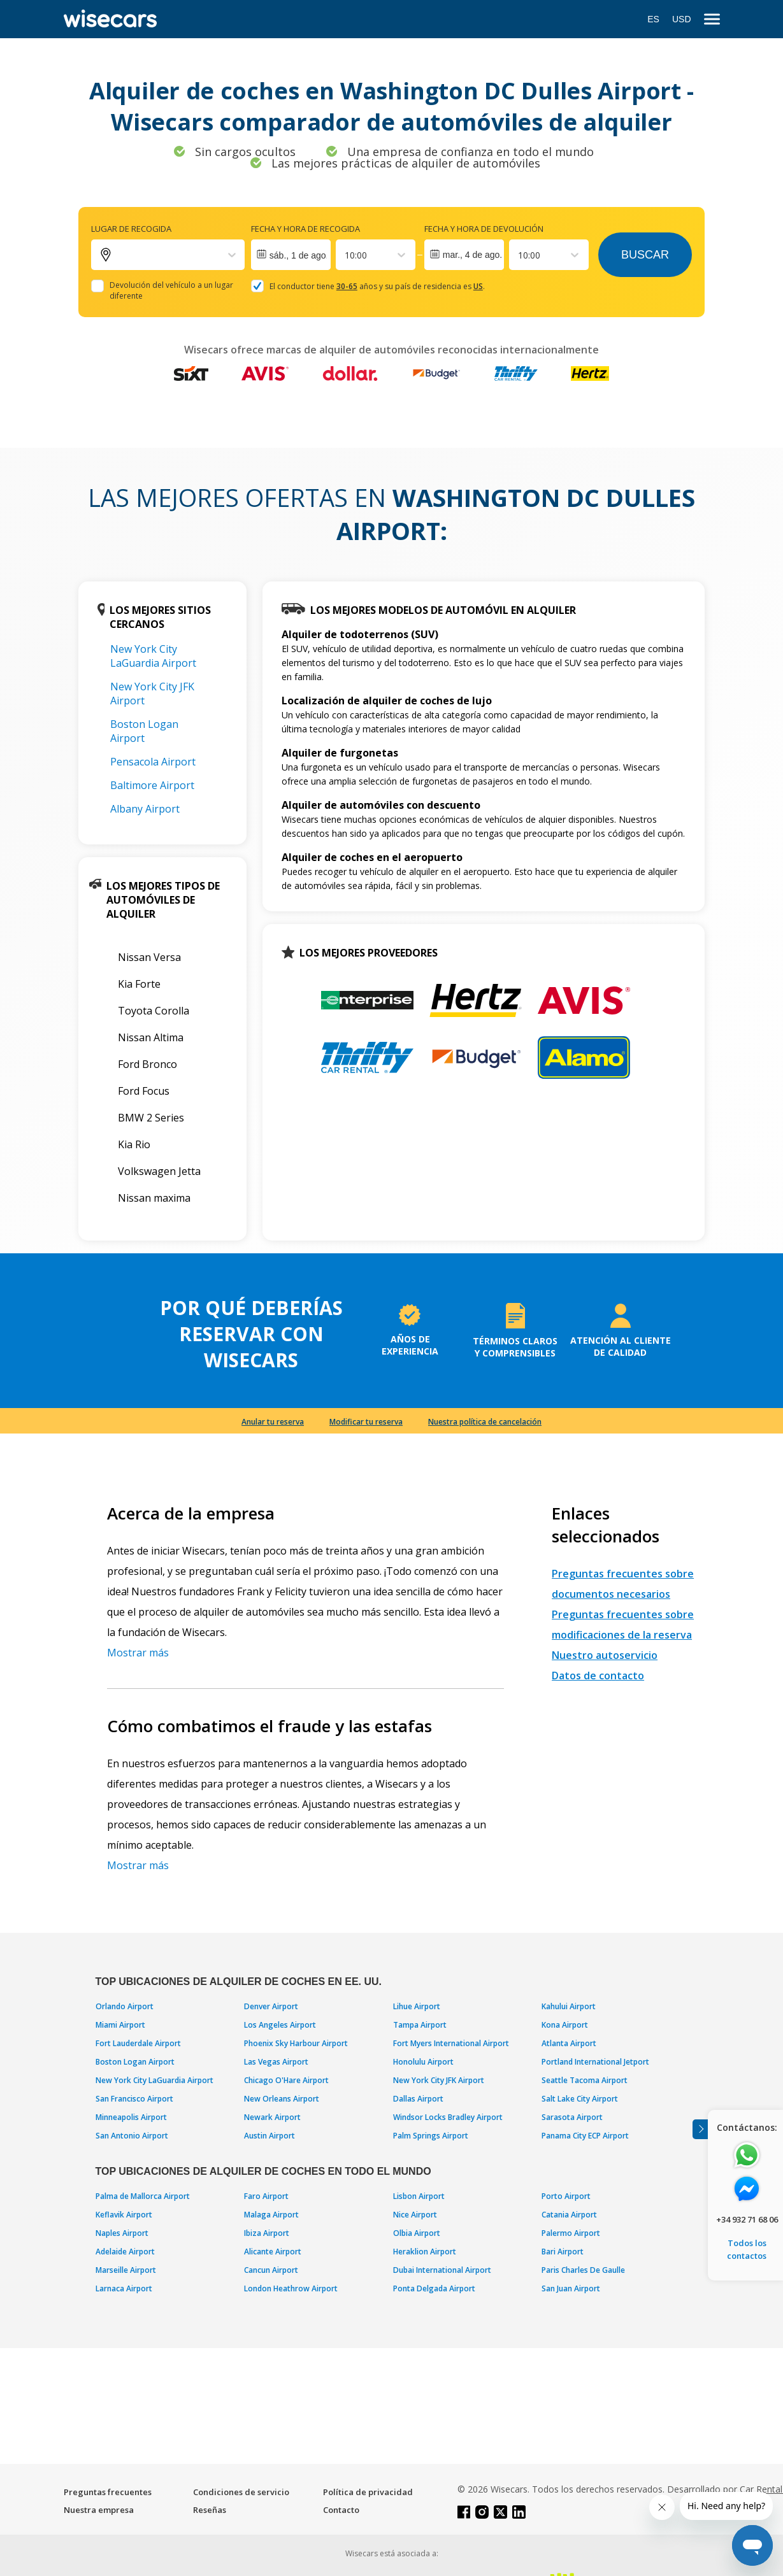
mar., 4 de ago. (472, 255)
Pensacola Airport (153, 762)
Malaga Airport (271, 2214)
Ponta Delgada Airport (434, 2288)
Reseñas (209, 2510)
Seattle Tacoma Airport (585, 2080)
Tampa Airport (420, 2024)
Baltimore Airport (152, 785)
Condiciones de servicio (241, 2492)
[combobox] (346, 255)
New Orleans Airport (281, 2098)
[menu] (712, 19)
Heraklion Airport (424, 2251)
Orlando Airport (125, 2006)
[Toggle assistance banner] (700, 2129)
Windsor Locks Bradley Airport (448, 2117)
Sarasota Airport (572, 2117)
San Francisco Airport (134, 2098)
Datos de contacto (598, 1676)
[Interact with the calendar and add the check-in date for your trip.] (291, 254)
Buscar (645, 254)
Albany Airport (145, 809)
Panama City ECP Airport (585, 2135)
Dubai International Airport (442, 2270)
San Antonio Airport (132, 2135)
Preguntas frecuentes (108, 2492)
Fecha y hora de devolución (483, 228)
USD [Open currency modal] (681, 19)
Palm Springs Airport (430, 2135)
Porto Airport (566, 2196)
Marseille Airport (126, 2270)
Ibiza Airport (266, 2233)
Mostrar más (138, 1653)
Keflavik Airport (124, 2214)
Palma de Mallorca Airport (143, 2196)
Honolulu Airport (423, 2061)
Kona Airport (565, 2024)
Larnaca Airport (124, 2288)
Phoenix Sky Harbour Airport (296, 2043)
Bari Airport (563, 2251)
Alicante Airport (272, 2251)
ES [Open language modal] (653, 19)
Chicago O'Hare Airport (286, 2080)
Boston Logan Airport (144, 731)
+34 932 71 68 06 (747, 2219)
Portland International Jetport (595, 2061)
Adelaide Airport (125, 2251)
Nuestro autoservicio (604, 1655)
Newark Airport (272, 2117)
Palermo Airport (571, 2233)
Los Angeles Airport (280, 2024)
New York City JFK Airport (438, 2080)
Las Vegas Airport (276, 2061)
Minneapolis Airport (131, 2117)
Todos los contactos (746, 2249)
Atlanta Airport (569, 2043)
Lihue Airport (416, 2006)
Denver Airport (271, 2006)
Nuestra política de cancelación (485, 1421)
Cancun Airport (271, 2270)
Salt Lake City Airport (580, 2098)
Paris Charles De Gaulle (583, 2270)
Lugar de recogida (131, 228)
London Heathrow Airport (291, 2288)
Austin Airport (269, 2135)
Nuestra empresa (99, 2510)
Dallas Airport (418, 2098)
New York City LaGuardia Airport (153, 656)
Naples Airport (122, 2233)
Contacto (341, 2510)
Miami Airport (120, 2024)
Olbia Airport (416, 2233)
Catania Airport (569, 2214)
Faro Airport (266, 2196)
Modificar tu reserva (366, 1421)
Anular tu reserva (272, 1421)
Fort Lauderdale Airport (138, 2043)
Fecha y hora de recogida (305, 228)
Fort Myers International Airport (451, 2043)
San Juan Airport (571, 2288)
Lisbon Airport (419, 2196)
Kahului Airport (569, 2006)
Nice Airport (415, 2214)
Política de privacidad (368, 2492)
